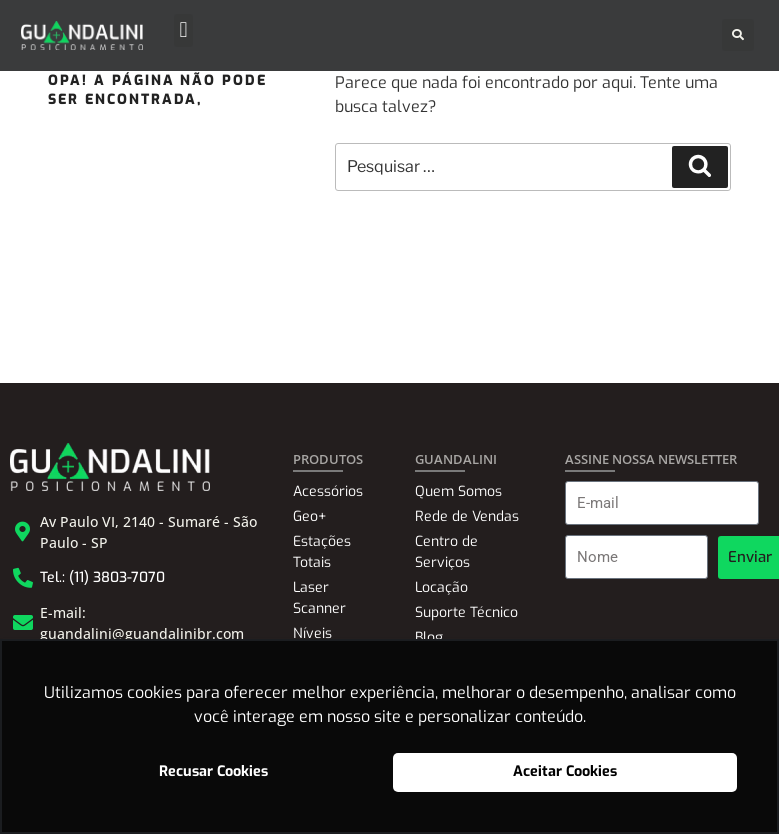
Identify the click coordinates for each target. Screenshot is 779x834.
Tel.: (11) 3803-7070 (102, 577)
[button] (183, 30)
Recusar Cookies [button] (213, 771)
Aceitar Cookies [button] (565, 771)
